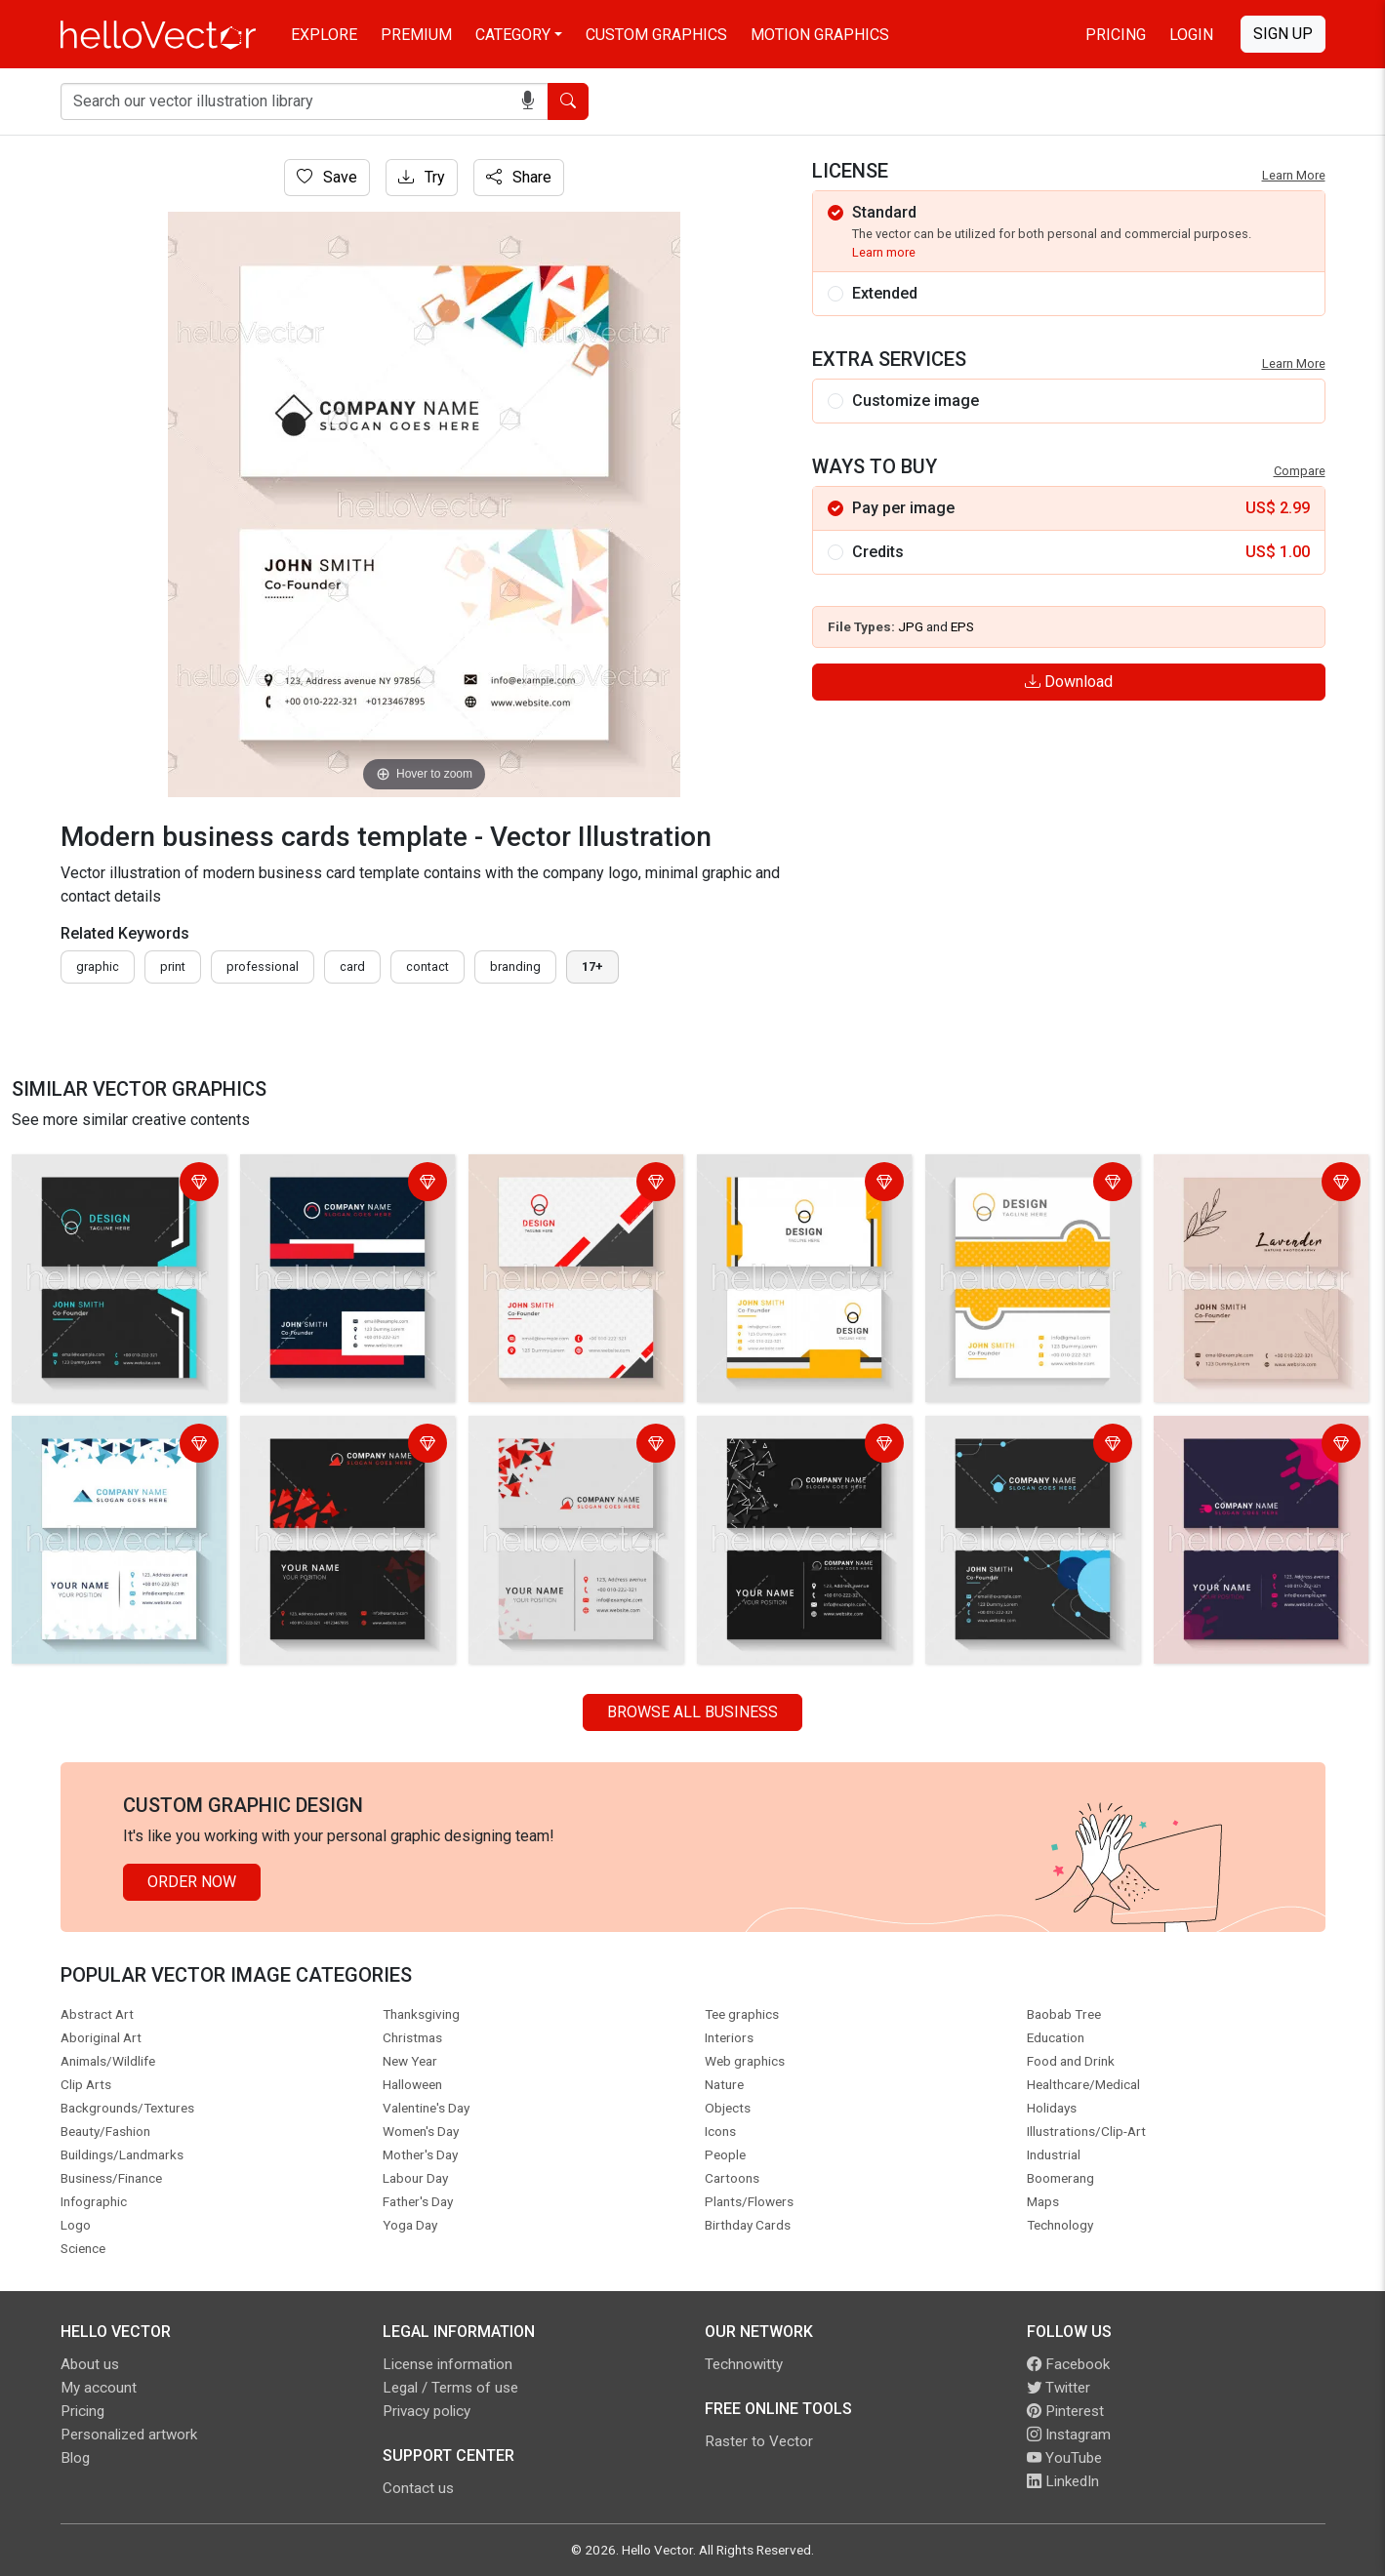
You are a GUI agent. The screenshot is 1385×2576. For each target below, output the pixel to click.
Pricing (1115, 34)
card (352, 966)
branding (515, 966)
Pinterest (1065, 2411)
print (172, 966)
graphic (97, 966)
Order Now (191, 1881)
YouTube (1064, 2458)
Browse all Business (692, 1712)
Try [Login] (421, 177)
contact (427, 966)
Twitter (1058, 2387)
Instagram (1069, 2434)
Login (1191, 34)
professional (262, 966)
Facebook (1068, 2364)
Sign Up (1283, 33)
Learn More (1293, 175)
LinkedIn (1063, 2481)
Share (518, 177)
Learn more (884, 252)
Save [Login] (327, 177)
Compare (1299, 470)
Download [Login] (1069, 681)
